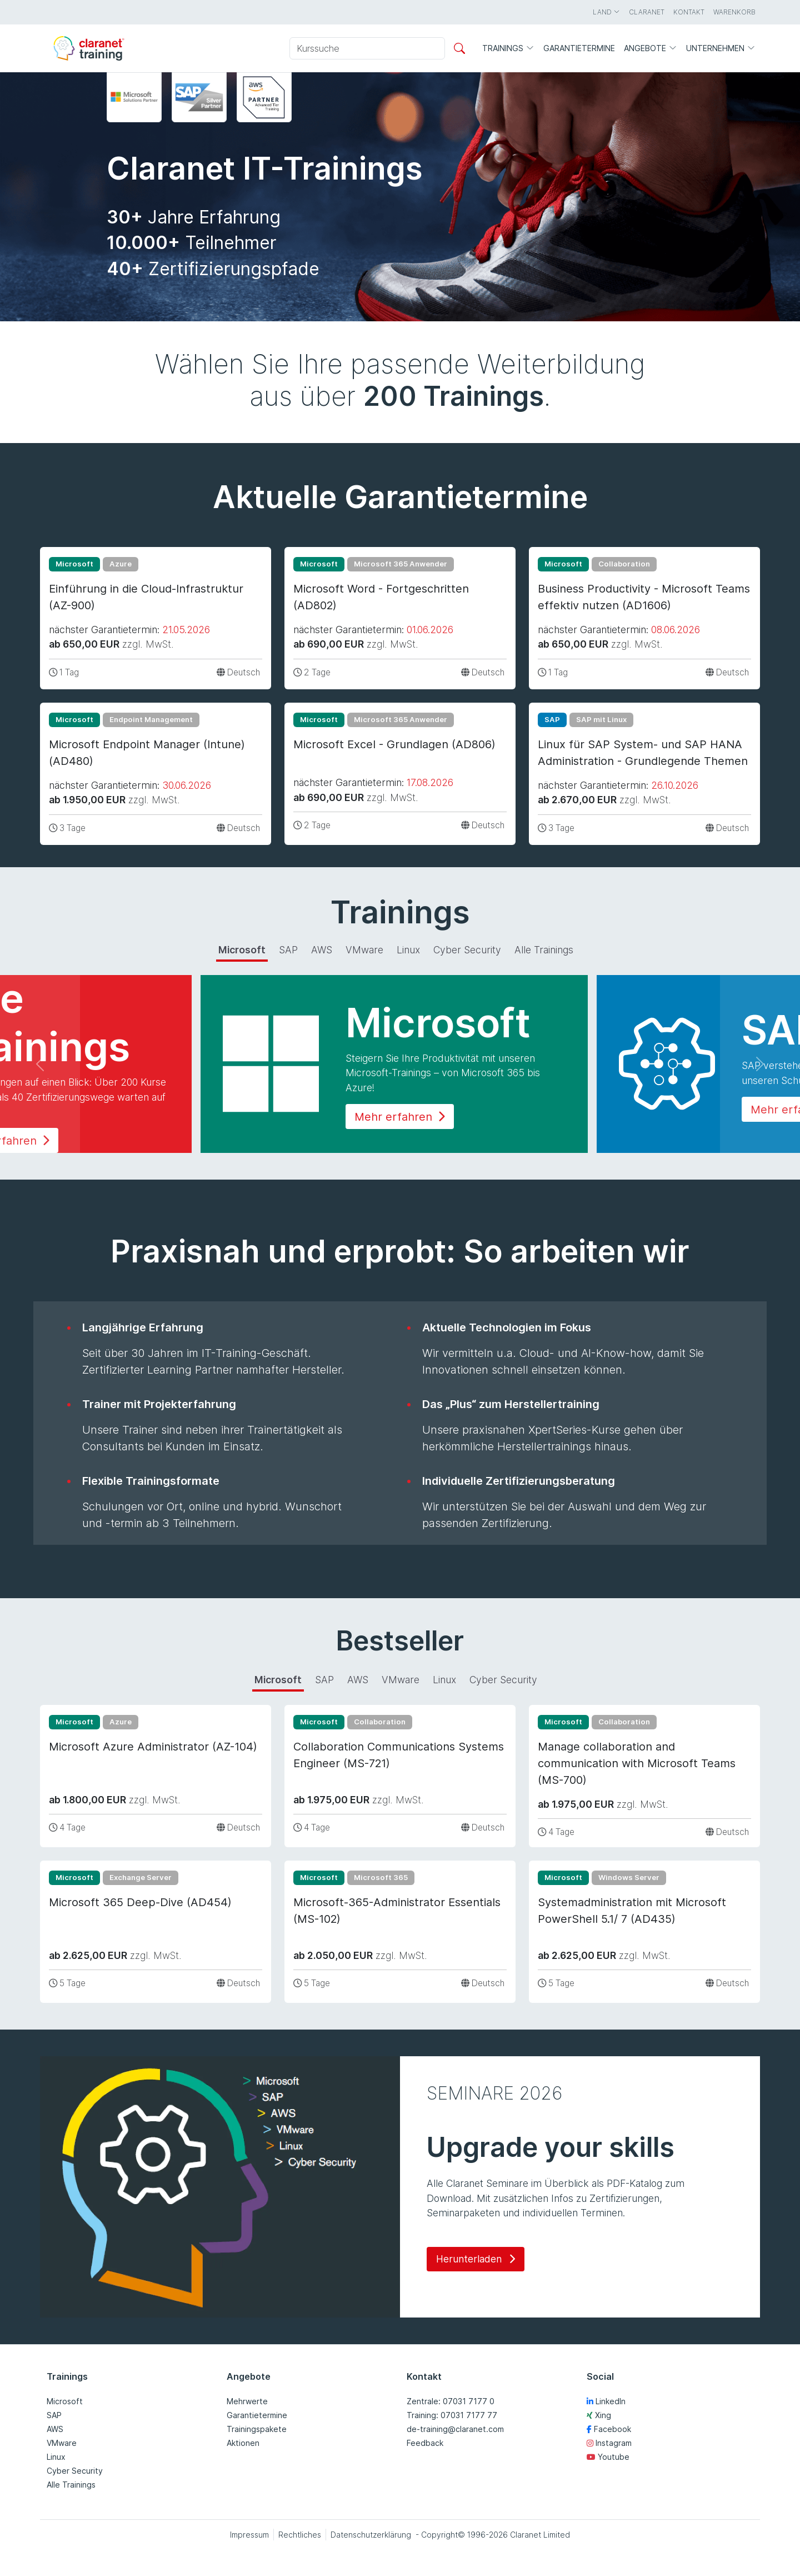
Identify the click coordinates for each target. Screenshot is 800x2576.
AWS (55, 2429)
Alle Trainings (71, 2484)
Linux (56, 2456)
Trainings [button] (508, 48)
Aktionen (243, 2443)
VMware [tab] (364, 950)
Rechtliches (299, 2534)
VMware (62, 2443)
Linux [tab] (408, 950)
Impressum (249, 2534)
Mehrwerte (247, 2401)
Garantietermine (257, 2415)
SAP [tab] (288, 950)
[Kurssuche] (367, 48)
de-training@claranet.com (455, 2429)
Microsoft (65, 2401)
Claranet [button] (646, 12)
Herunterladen (475, 2259)
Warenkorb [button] (734, 12)
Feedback (425, 2443)
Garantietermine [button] (579, 48)
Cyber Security (75, 2470)
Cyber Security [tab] (467, 950)
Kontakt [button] (688, 12)
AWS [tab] (321, 950)
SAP (54, 2415)
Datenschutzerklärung (371, 2534)
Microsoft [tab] (242, 950)
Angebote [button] (650, 48)
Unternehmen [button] (721, 48)
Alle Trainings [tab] (543, 950)
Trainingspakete (257, 2429)
